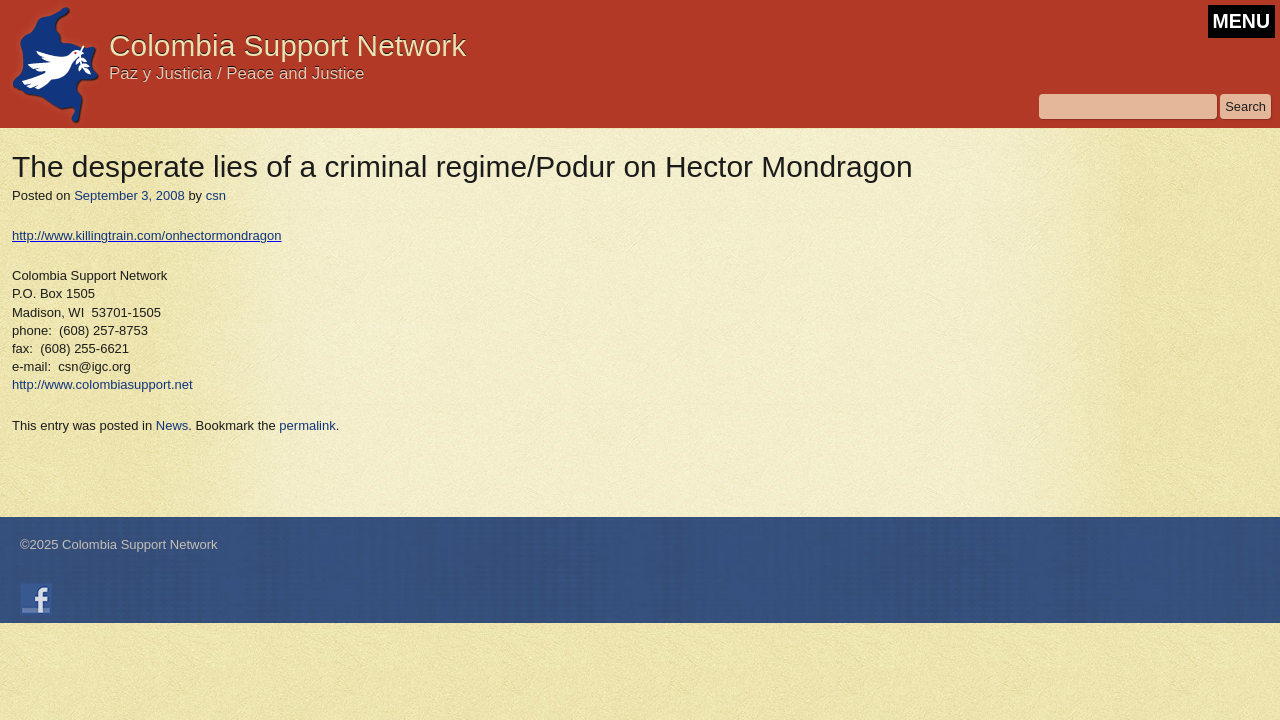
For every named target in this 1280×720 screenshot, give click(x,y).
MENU (1241, 21)
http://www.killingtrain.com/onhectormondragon (147, 235)
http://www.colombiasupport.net (102, 384)
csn (216, 195)
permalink (307, 425)
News (172, 425)
